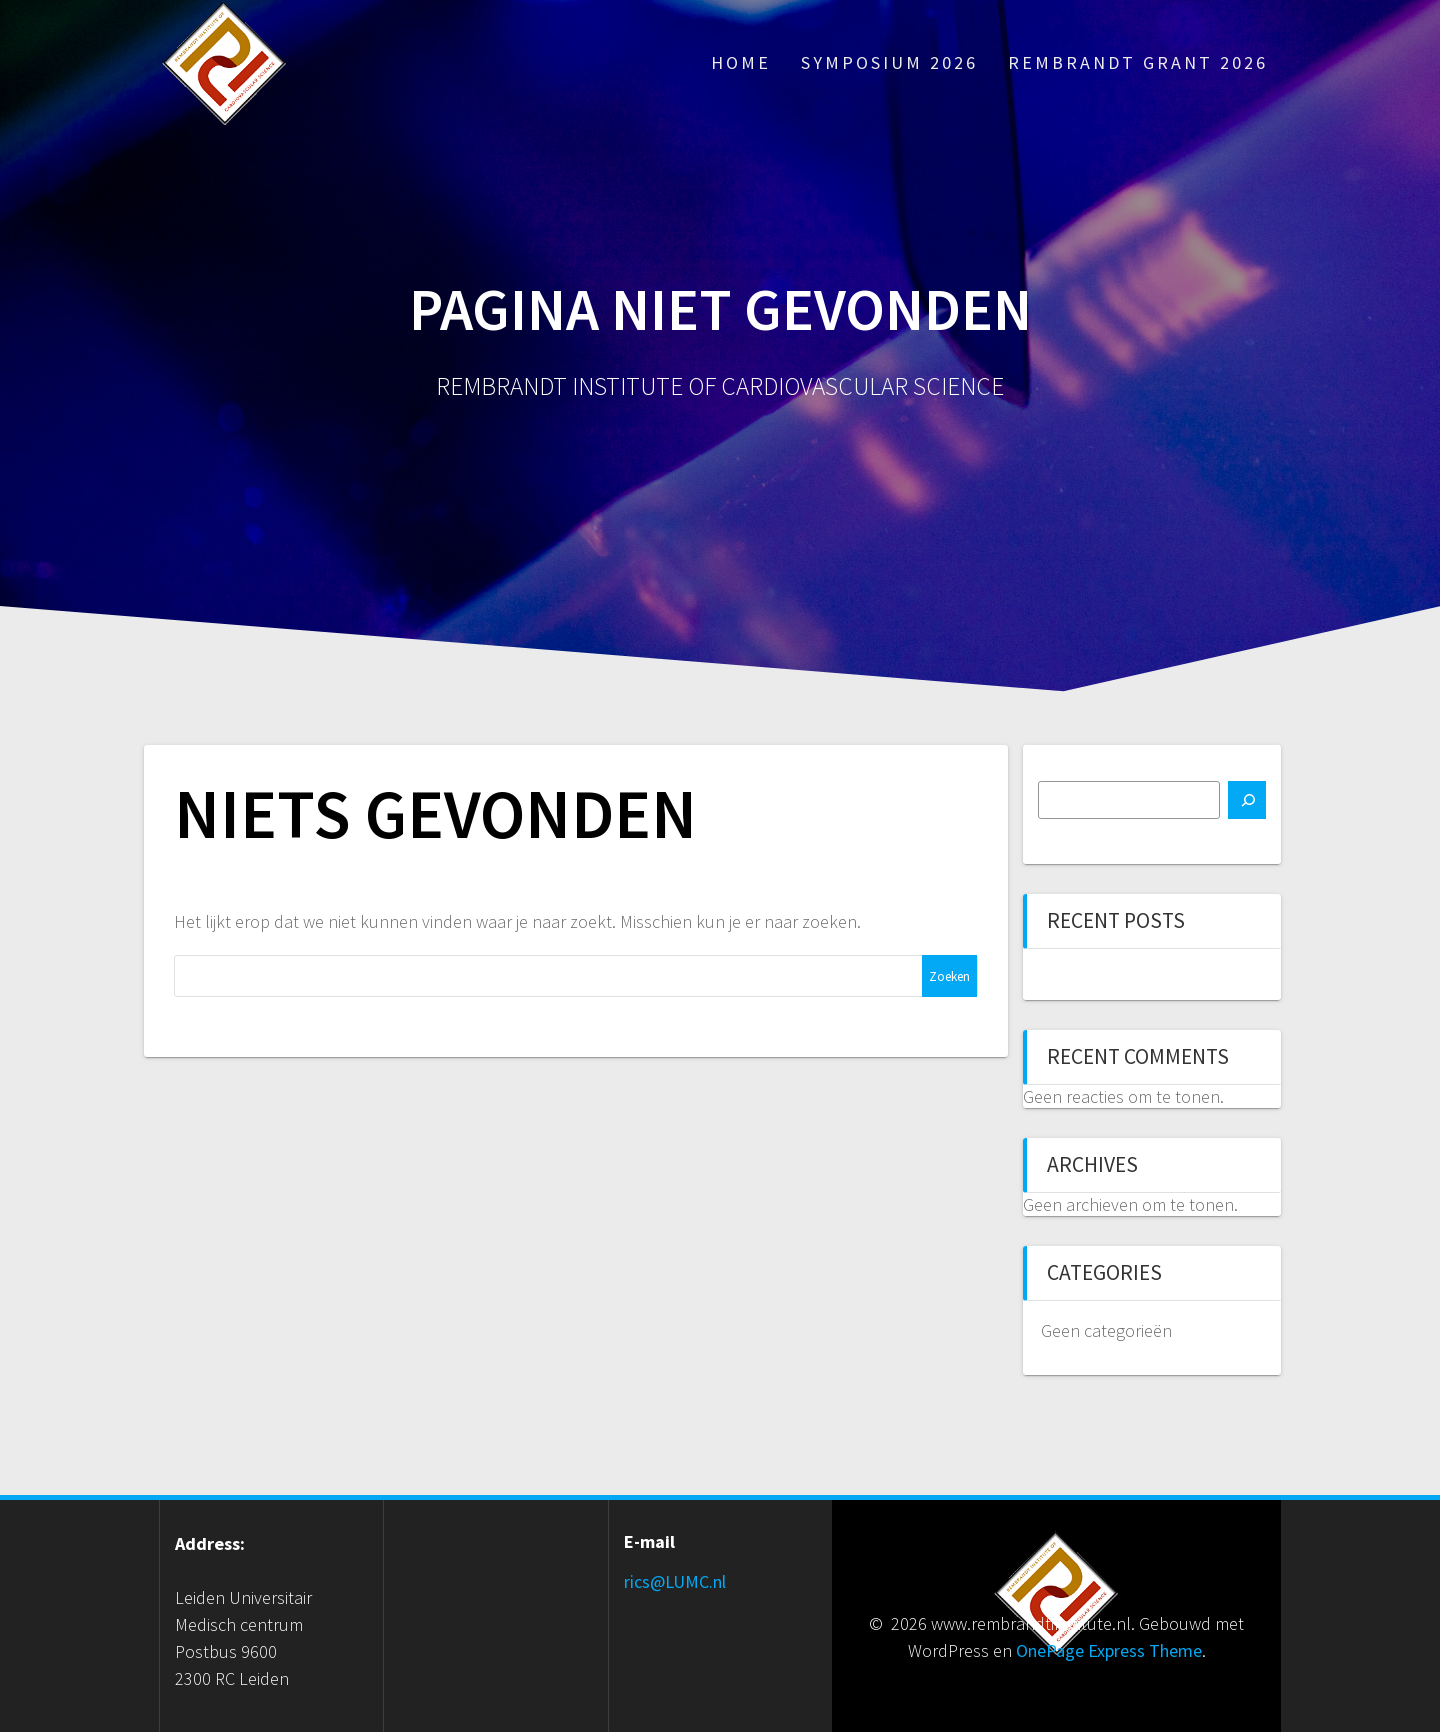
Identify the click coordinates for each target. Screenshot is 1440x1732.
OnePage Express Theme (1109, 1650)
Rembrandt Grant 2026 (1138, 62)
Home (741, 62)
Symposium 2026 (889, 62)
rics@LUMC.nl (675, 1581)
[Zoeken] (1247, 800)
